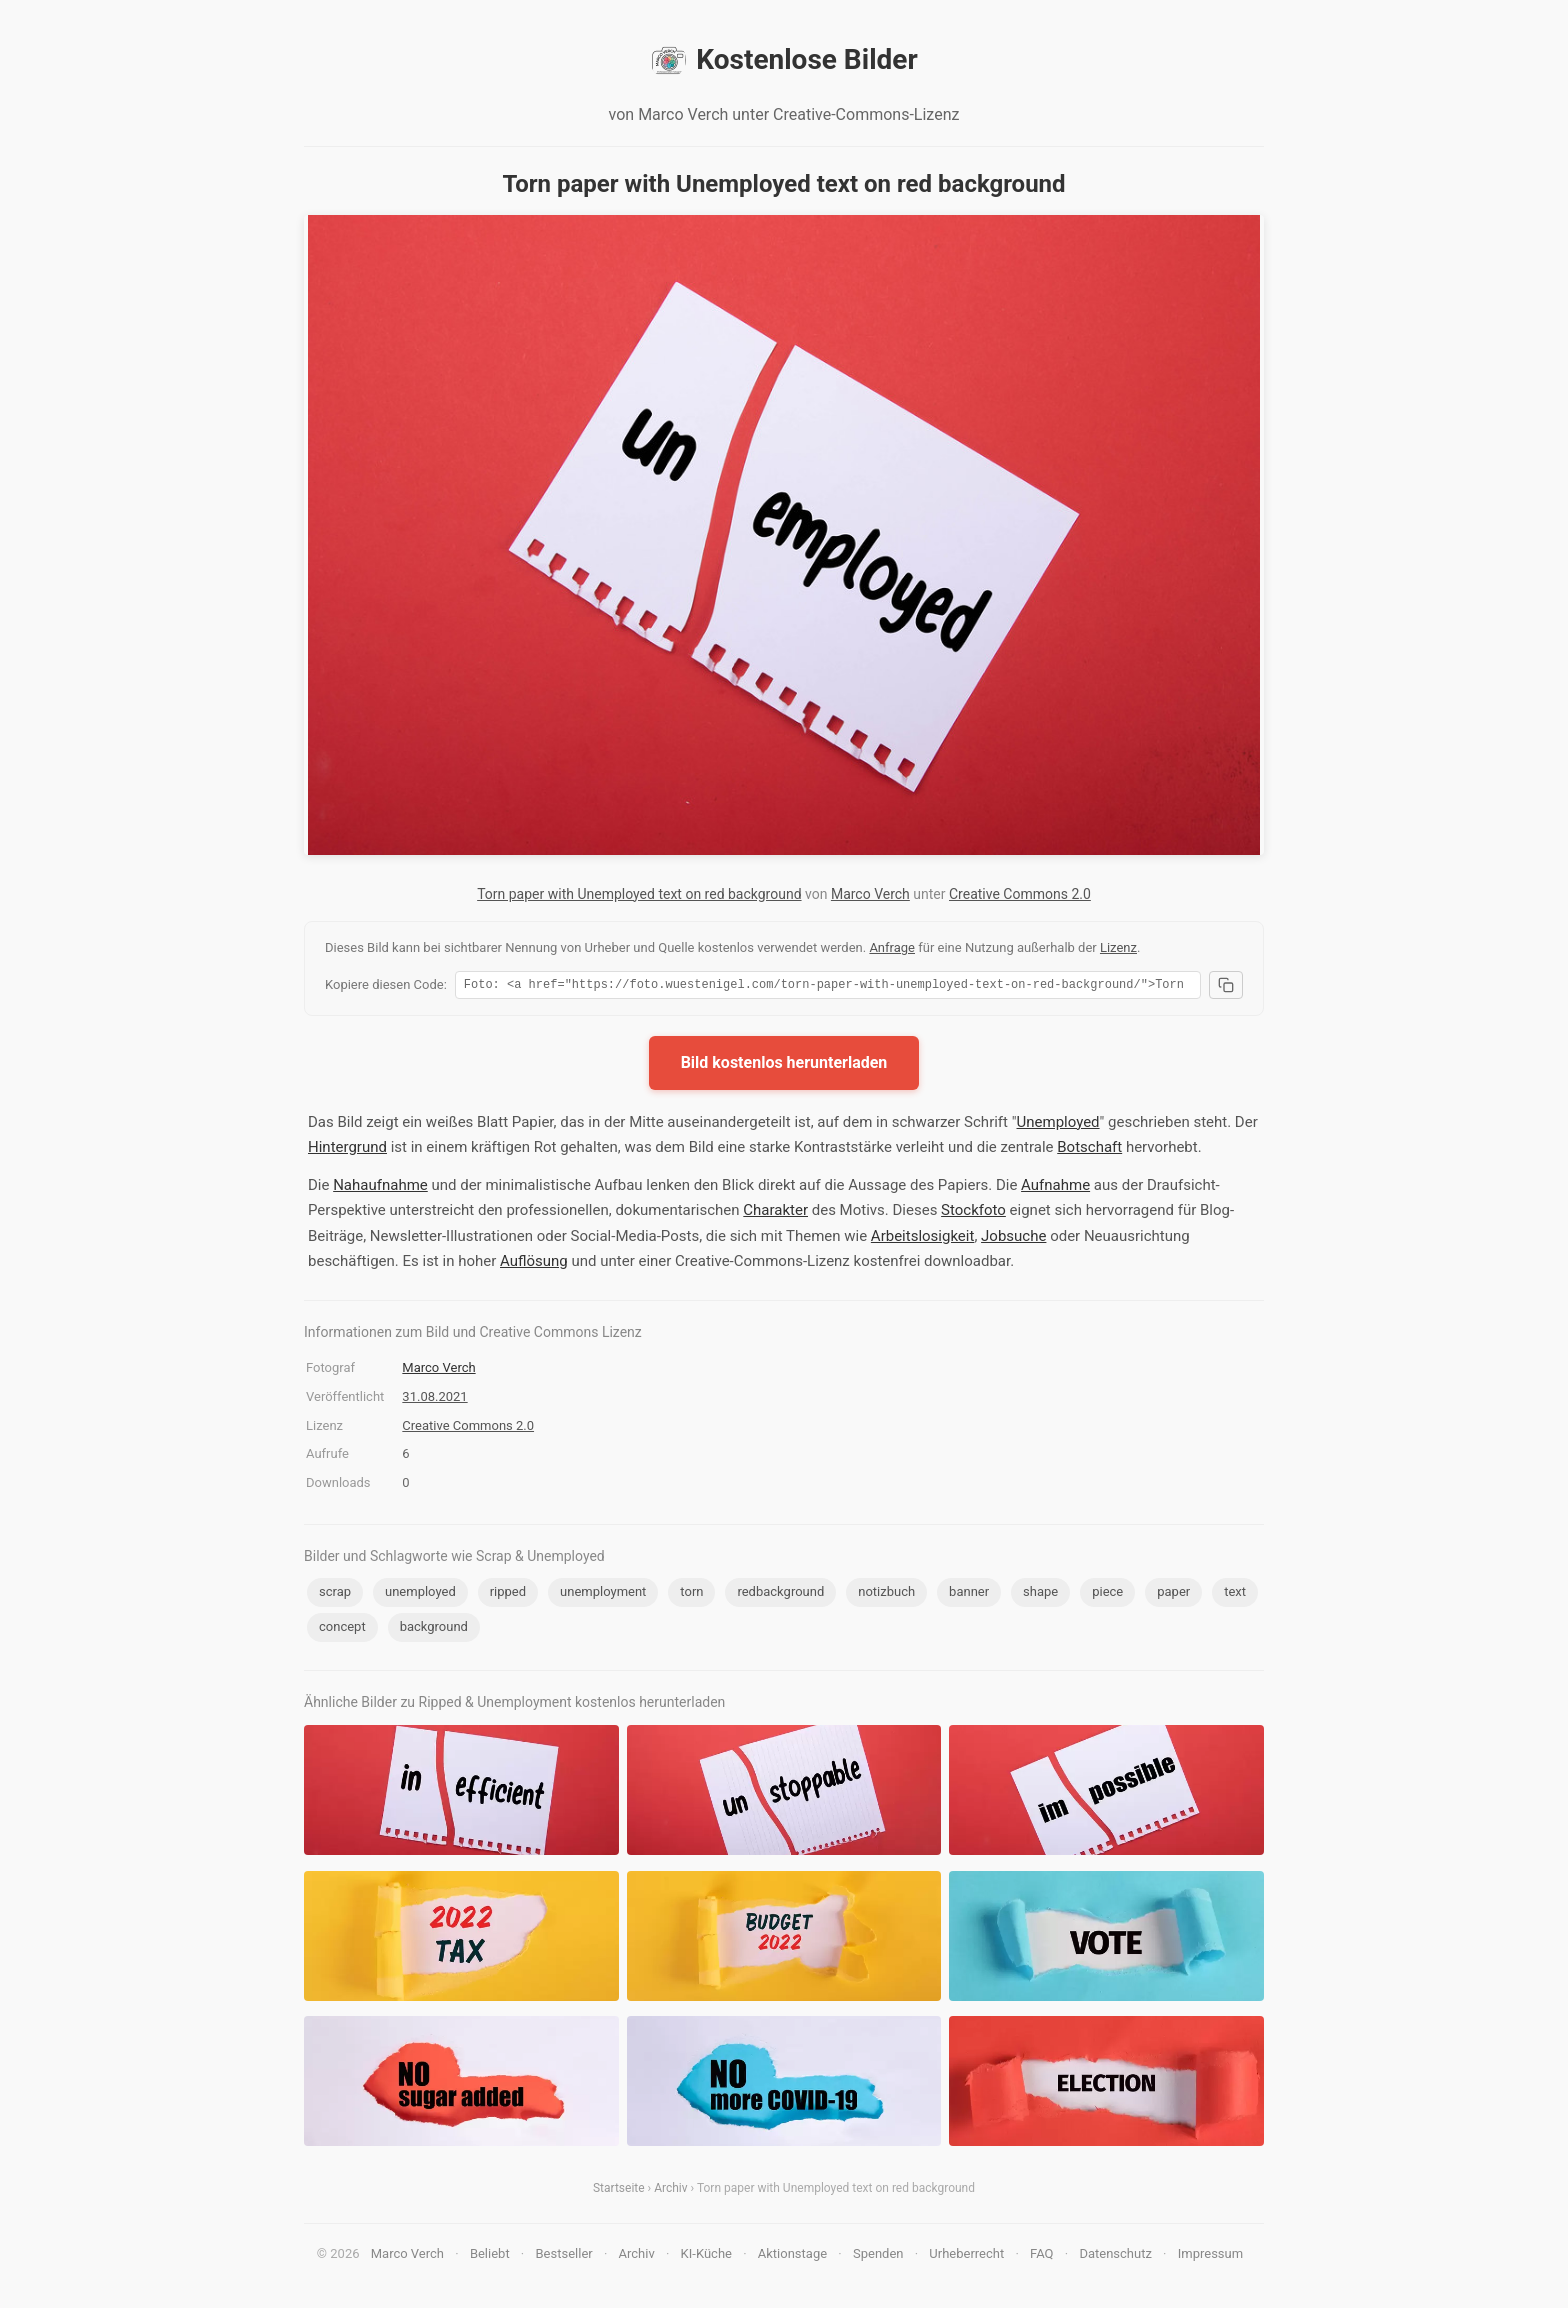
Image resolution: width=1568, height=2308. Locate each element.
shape (1040, 1594)
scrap (335, 1594)
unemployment (603, 1594)
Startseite (619, 2191)
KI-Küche (706, 2256)
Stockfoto (973, 1213)
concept (342, 1629)
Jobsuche (1013, 1239)
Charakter (775, 1213)
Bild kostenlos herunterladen (784, 1065)
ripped (508, 1594)
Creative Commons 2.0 (1020, 894)
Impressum (1210, 2256)
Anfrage (892, 947)
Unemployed (1058, 1125)
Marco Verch (870, 894)
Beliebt (490, 2256)
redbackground (780, 1594)
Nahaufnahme (380, 1188)
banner (969, 1594)
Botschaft (1089, 1150)
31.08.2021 (434, 1399)
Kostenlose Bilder (783, 60)
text (1235, 1594)
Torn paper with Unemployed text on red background (639, 894)
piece (1107, 1594)
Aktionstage (792, 2256)
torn (691, 1594)
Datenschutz (1115, 2256)
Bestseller (564, 2256)
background (434, 1629)
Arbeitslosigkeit (923, 1239)
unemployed (420, 1594)
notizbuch (886, 1594)
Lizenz (1118, 947)
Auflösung (534, 1264)
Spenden (878, 2256)
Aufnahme (1055, 1188)
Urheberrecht (966, 2256)
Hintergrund (347, 1150)
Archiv (670, 2191)
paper (1173, 1594)
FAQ (1041, 2256)
